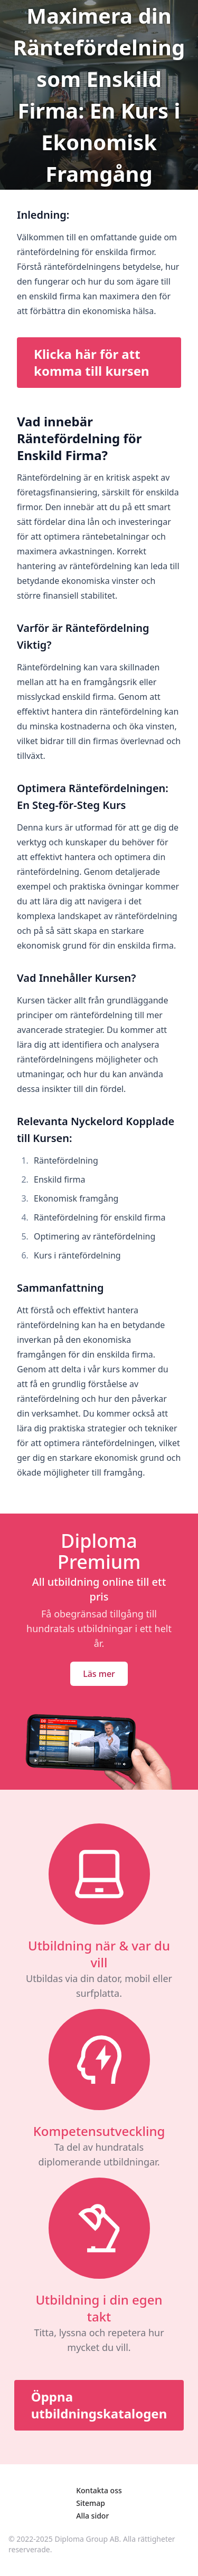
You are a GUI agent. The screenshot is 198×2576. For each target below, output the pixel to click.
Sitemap (90, 2503)
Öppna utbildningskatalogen (99, 2405)
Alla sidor (92, 2516)
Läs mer (99, 1674)
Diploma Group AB (87, 2539)
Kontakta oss (99, 2490)
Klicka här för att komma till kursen (91, 362)
